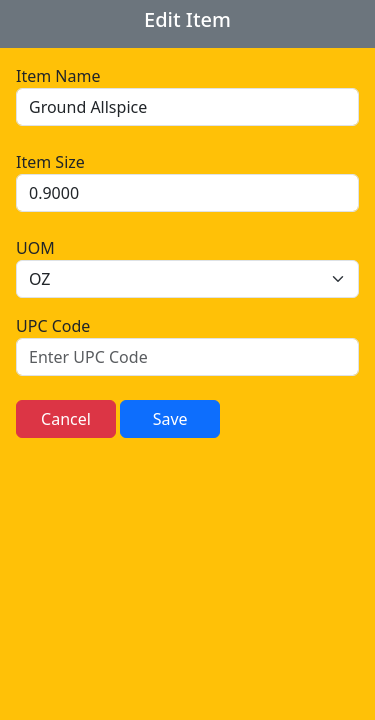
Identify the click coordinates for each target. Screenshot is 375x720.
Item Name (58, 76)
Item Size (50, 162)
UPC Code (53, 326)
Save (170, 419)
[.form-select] (187, 279)
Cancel (66, 419)
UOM (35, 248)
